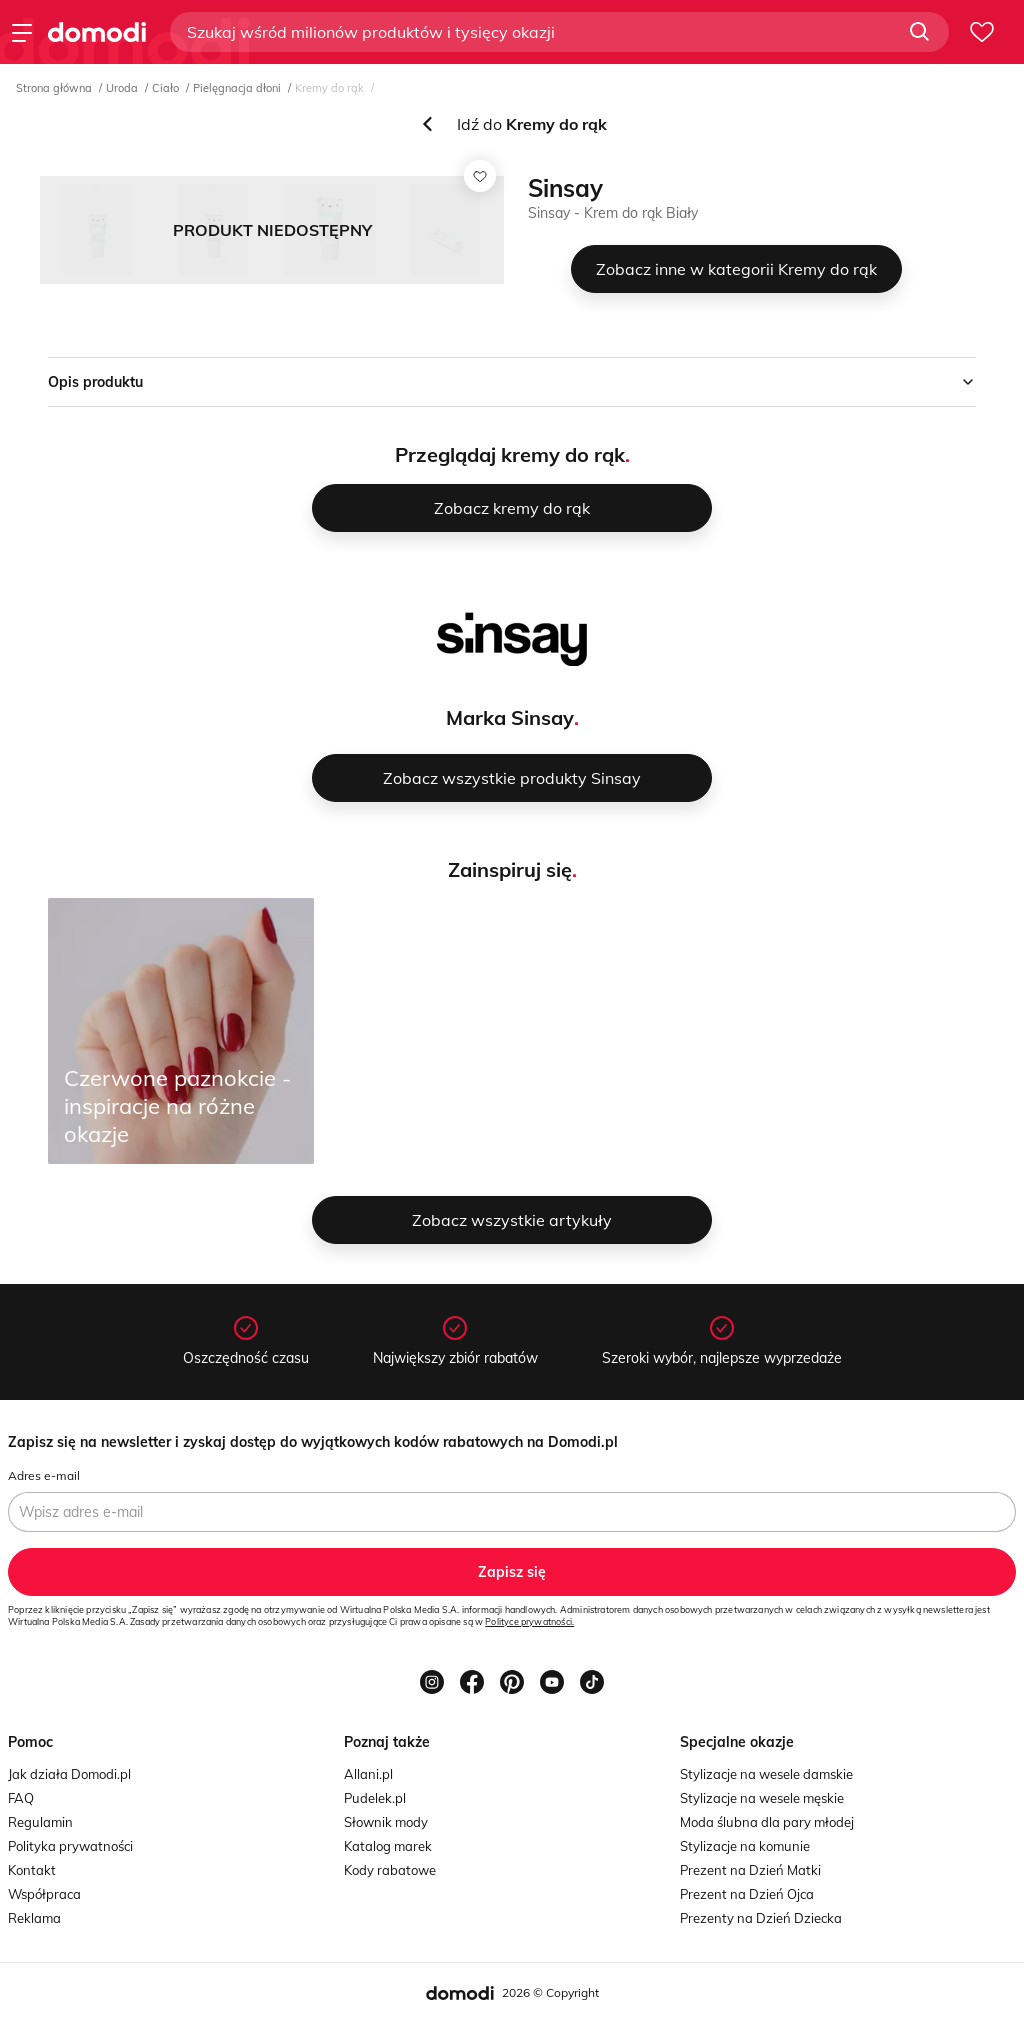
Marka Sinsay (510, 717)
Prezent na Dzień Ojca (747, 1894)
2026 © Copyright (550, 1992)
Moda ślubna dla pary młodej (767, 1822)
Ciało (165, 88)
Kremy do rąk (329, 88)
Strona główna (54, 88)
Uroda (122, 88)
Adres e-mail (44, 1475)
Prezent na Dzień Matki (750, 1870)
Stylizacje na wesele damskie (766, 1774)
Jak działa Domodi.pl (69, 1774)
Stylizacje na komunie (745, 1846)
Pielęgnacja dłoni (237, 88)
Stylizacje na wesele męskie (762, 1798)
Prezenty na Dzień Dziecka (761, 1918)
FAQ (21, 1798)
